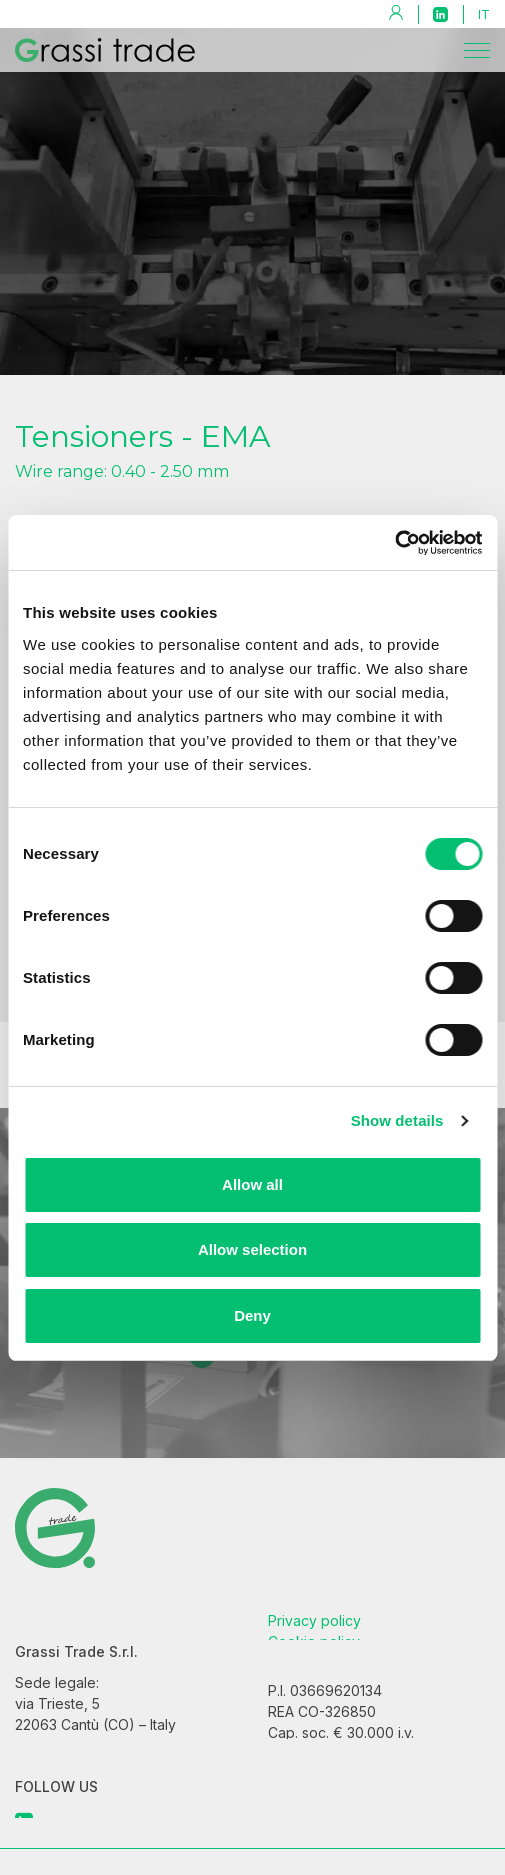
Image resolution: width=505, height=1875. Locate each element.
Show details (397, 1120)
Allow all (252, 1184)
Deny (252, 1315)
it (484, 14)
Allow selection (252, 1249)
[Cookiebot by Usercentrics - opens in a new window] (394, 543)
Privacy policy (314, 1635)
